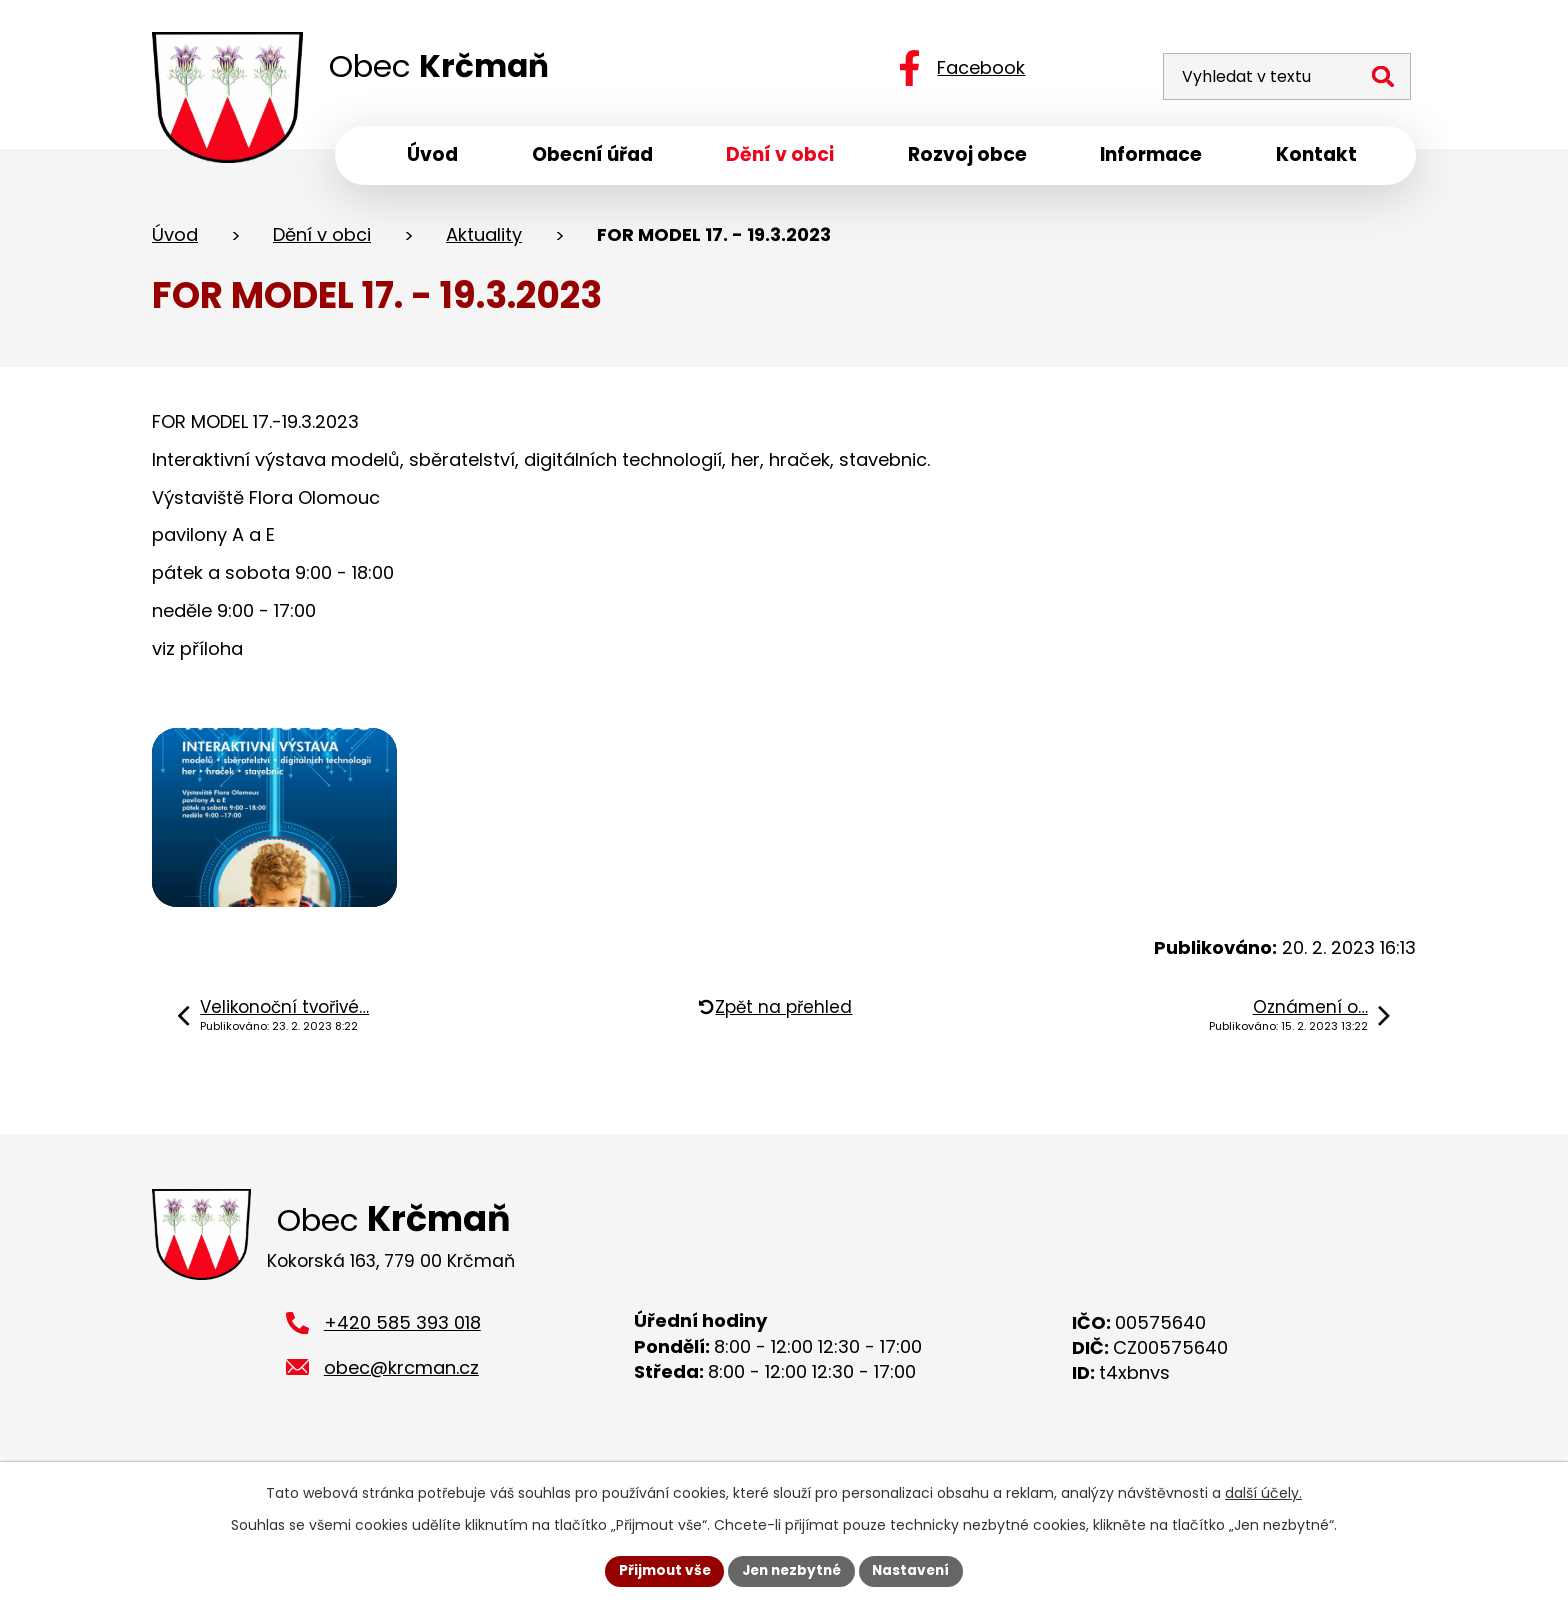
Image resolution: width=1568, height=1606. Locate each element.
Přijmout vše (659, 1570)
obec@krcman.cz (401, 1396)
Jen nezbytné (791, 1570)
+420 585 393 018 (402, 1351)
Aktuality (484, 238)
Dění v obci (322, 238)
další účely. (1263, 1492)
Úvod (175, 238)
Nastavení (916, 1570)
